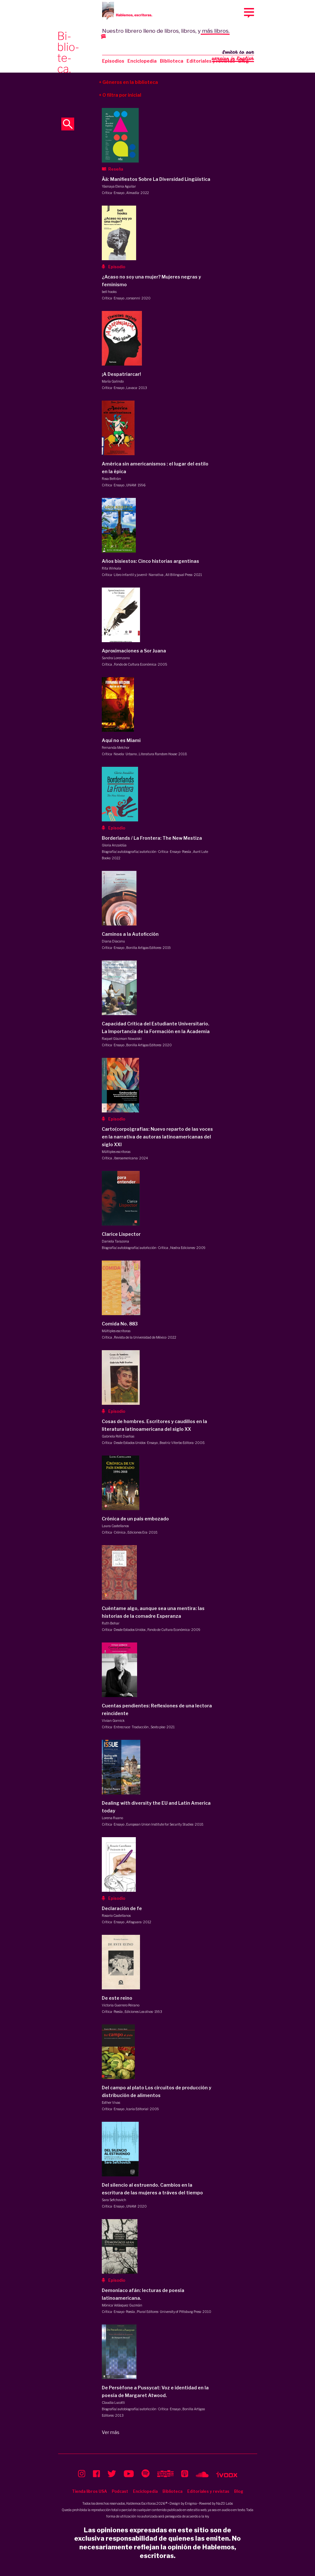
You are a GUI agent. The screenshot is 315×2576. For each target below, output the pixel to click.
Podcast (120, 2491)
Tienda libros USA (89, 2491)
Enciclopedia (142, 61)
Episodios (113, 61)
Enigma (191, 2503)
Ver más (110, 2432)
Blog (238, 2491)
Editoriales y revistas (211, 61)
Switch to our (233, 55)
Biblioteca (171, 61)
